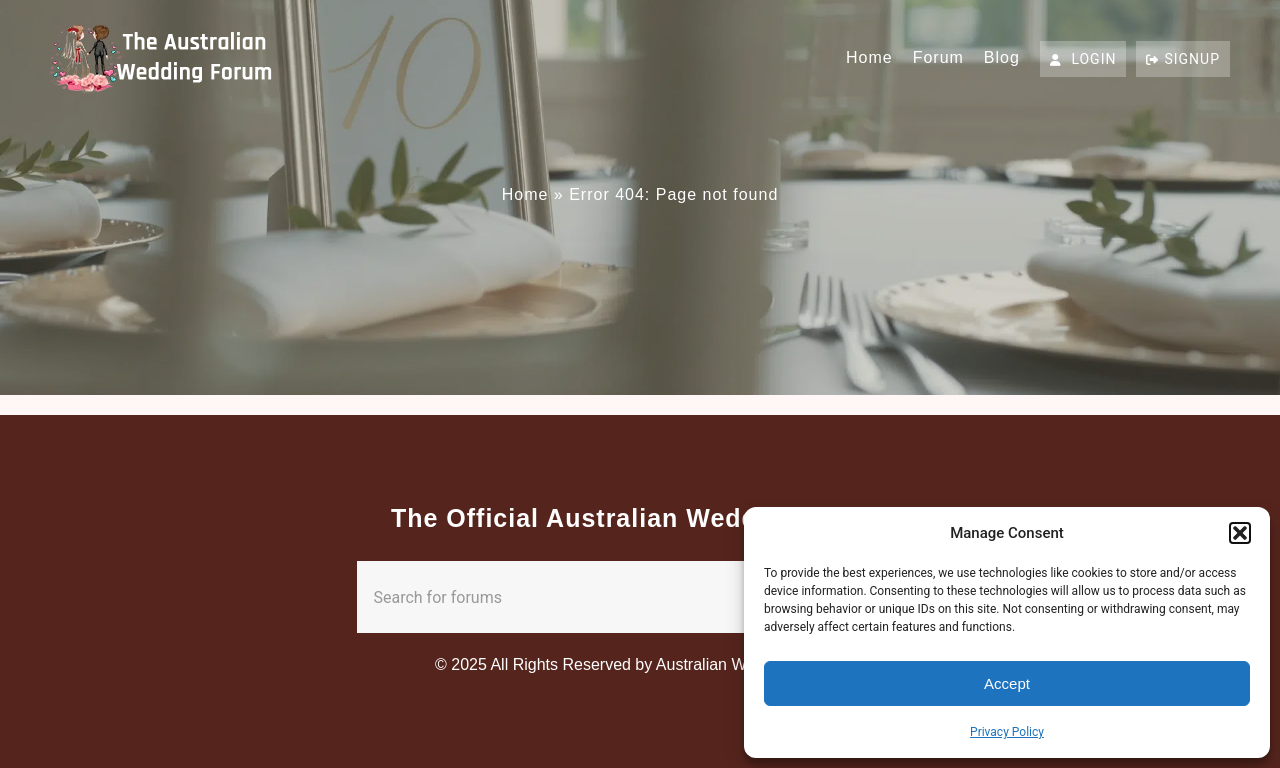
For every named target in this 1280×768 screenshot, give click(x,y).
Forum (938, 57)
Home (869, 57)
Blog (1002, 57)
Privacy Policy (1007, 732)
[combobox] (600, 597)
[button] (1240, 533)
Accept (1007, 683)
